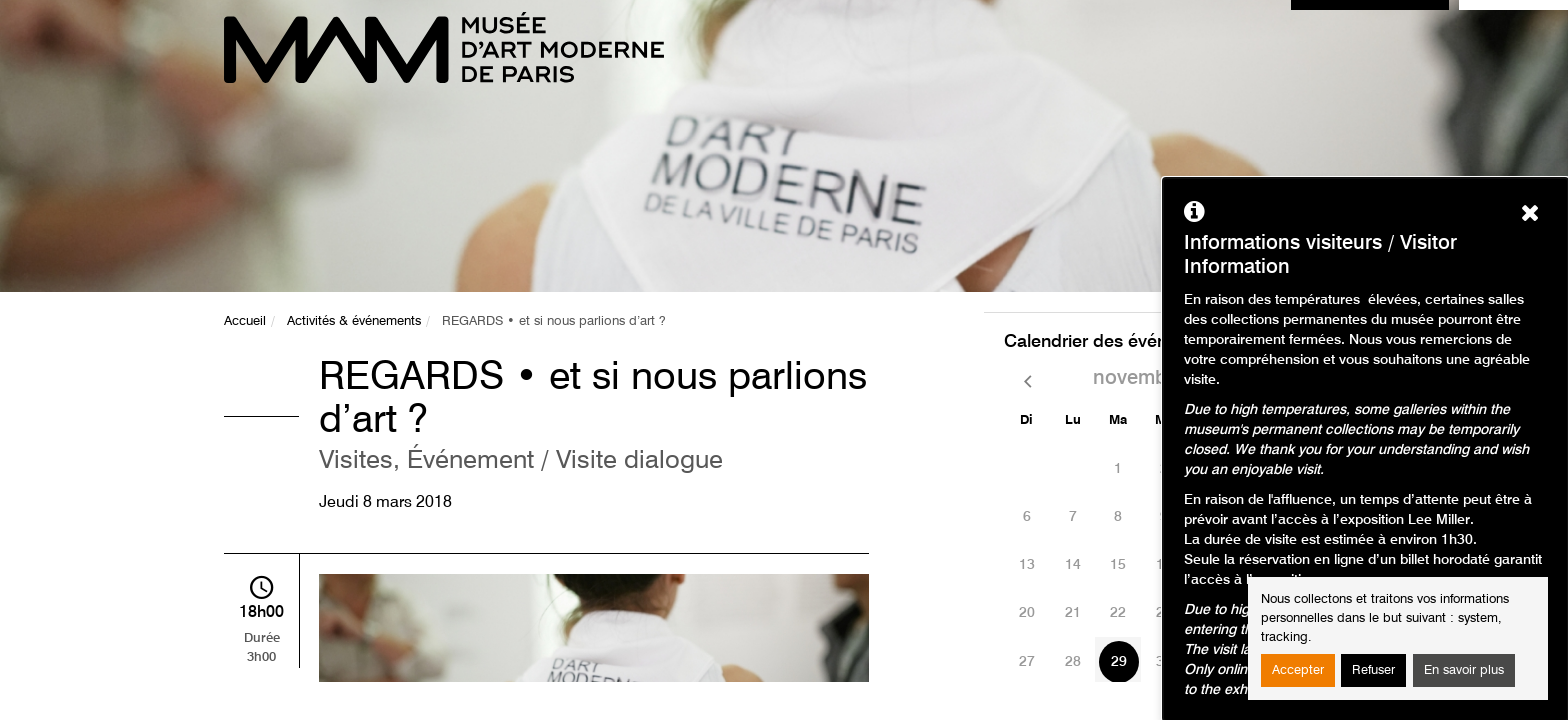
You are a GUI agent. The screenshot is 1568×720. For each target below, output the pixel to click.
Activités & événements (354, 321)
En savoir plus (1464, 670)
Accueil (245, 321)
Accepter (1298, 670)
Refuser (1373, 670)
